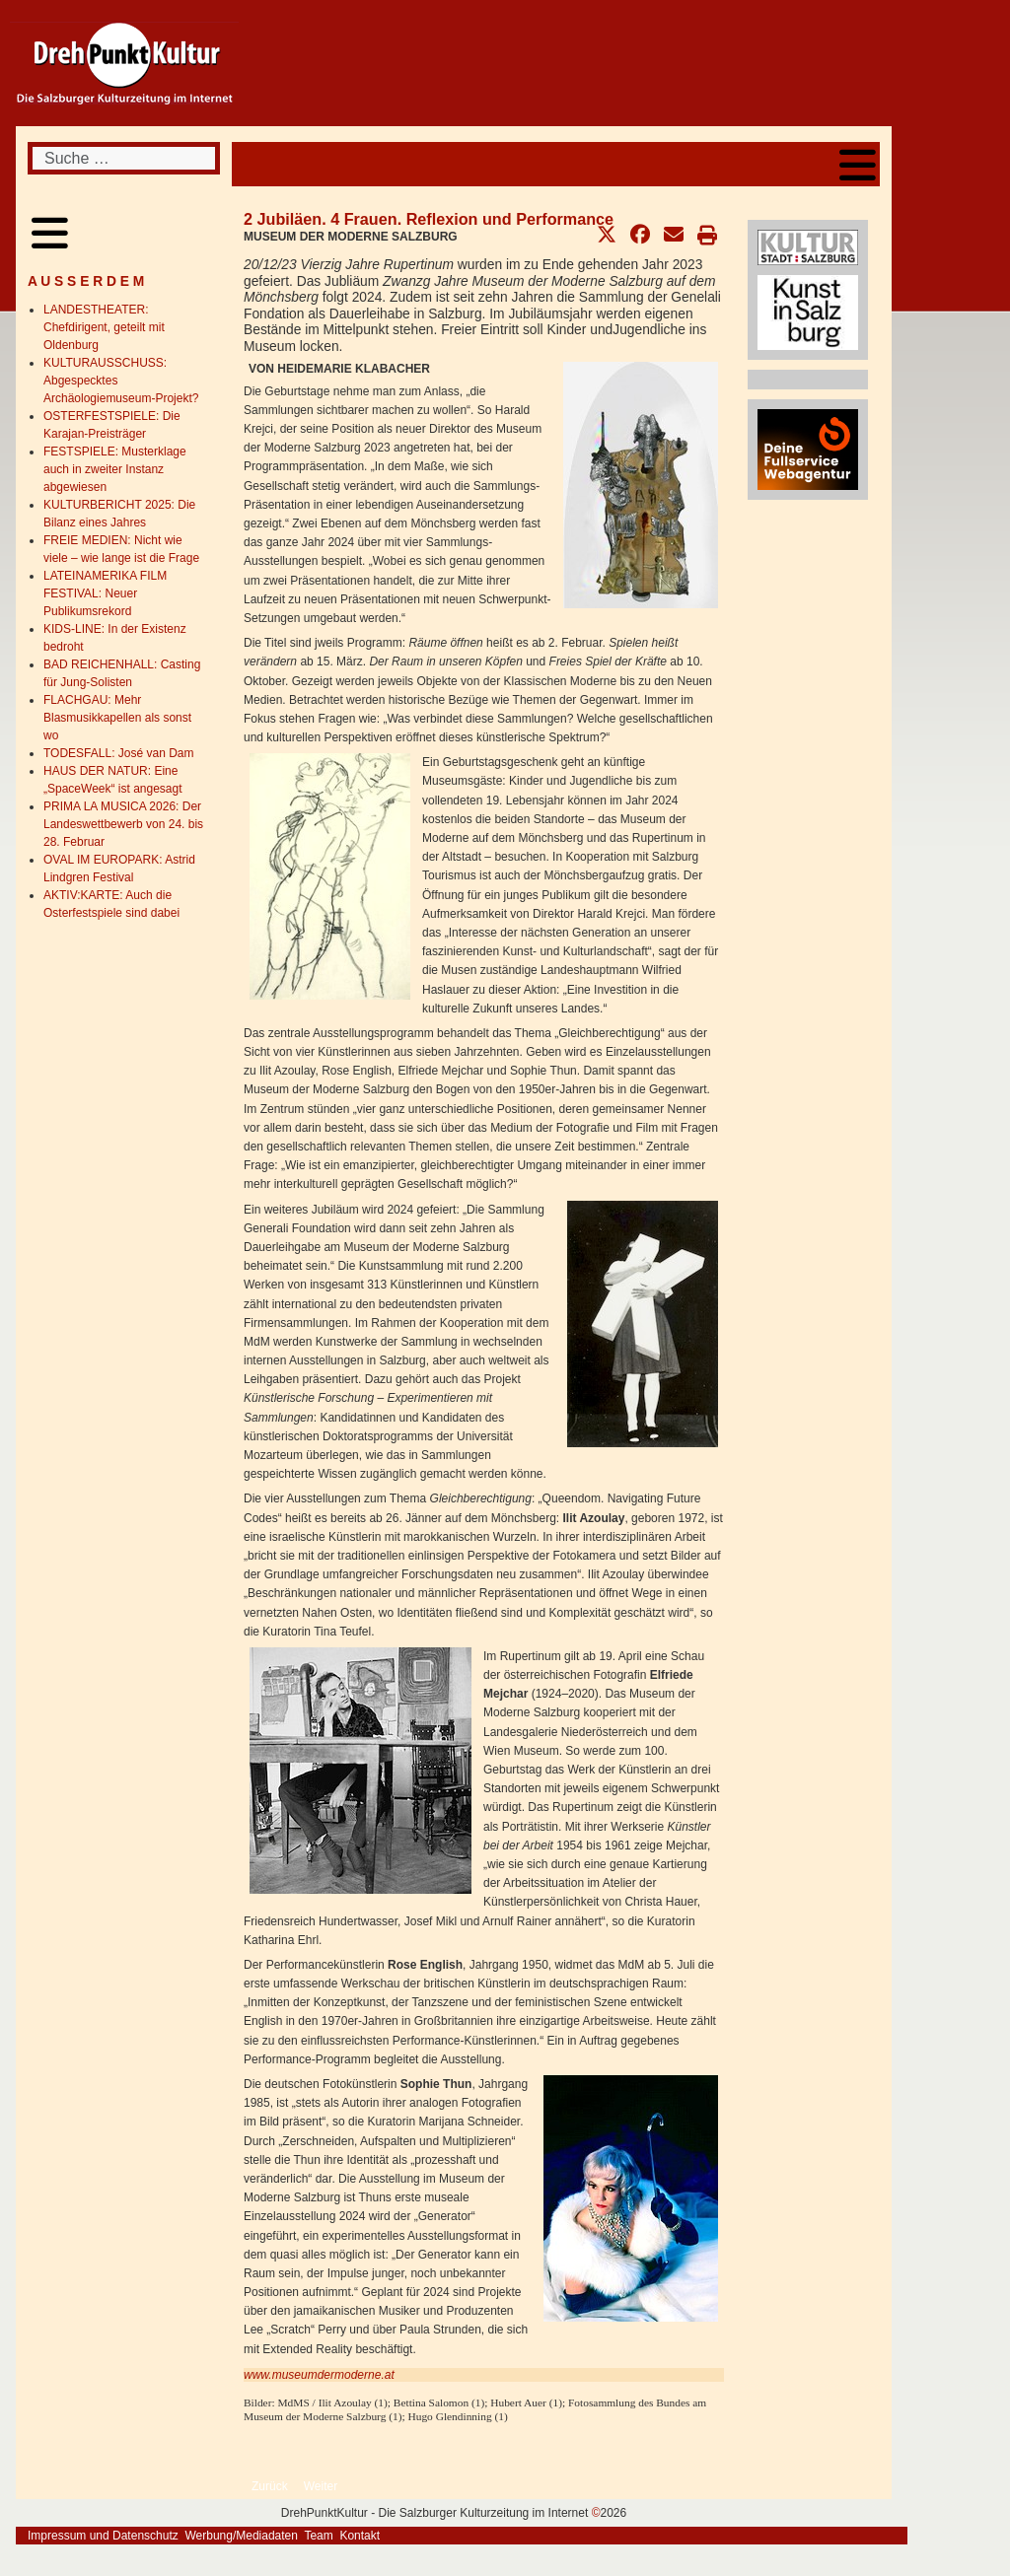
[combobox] (124, 158)
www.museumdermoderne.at (319, 2375)
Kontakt (359, 2535)
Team (318, 2535)
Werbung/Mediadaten (241, 2535)
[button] (606, 234)
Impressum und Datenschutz (103, 2535)
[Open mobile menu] (857, 164)
